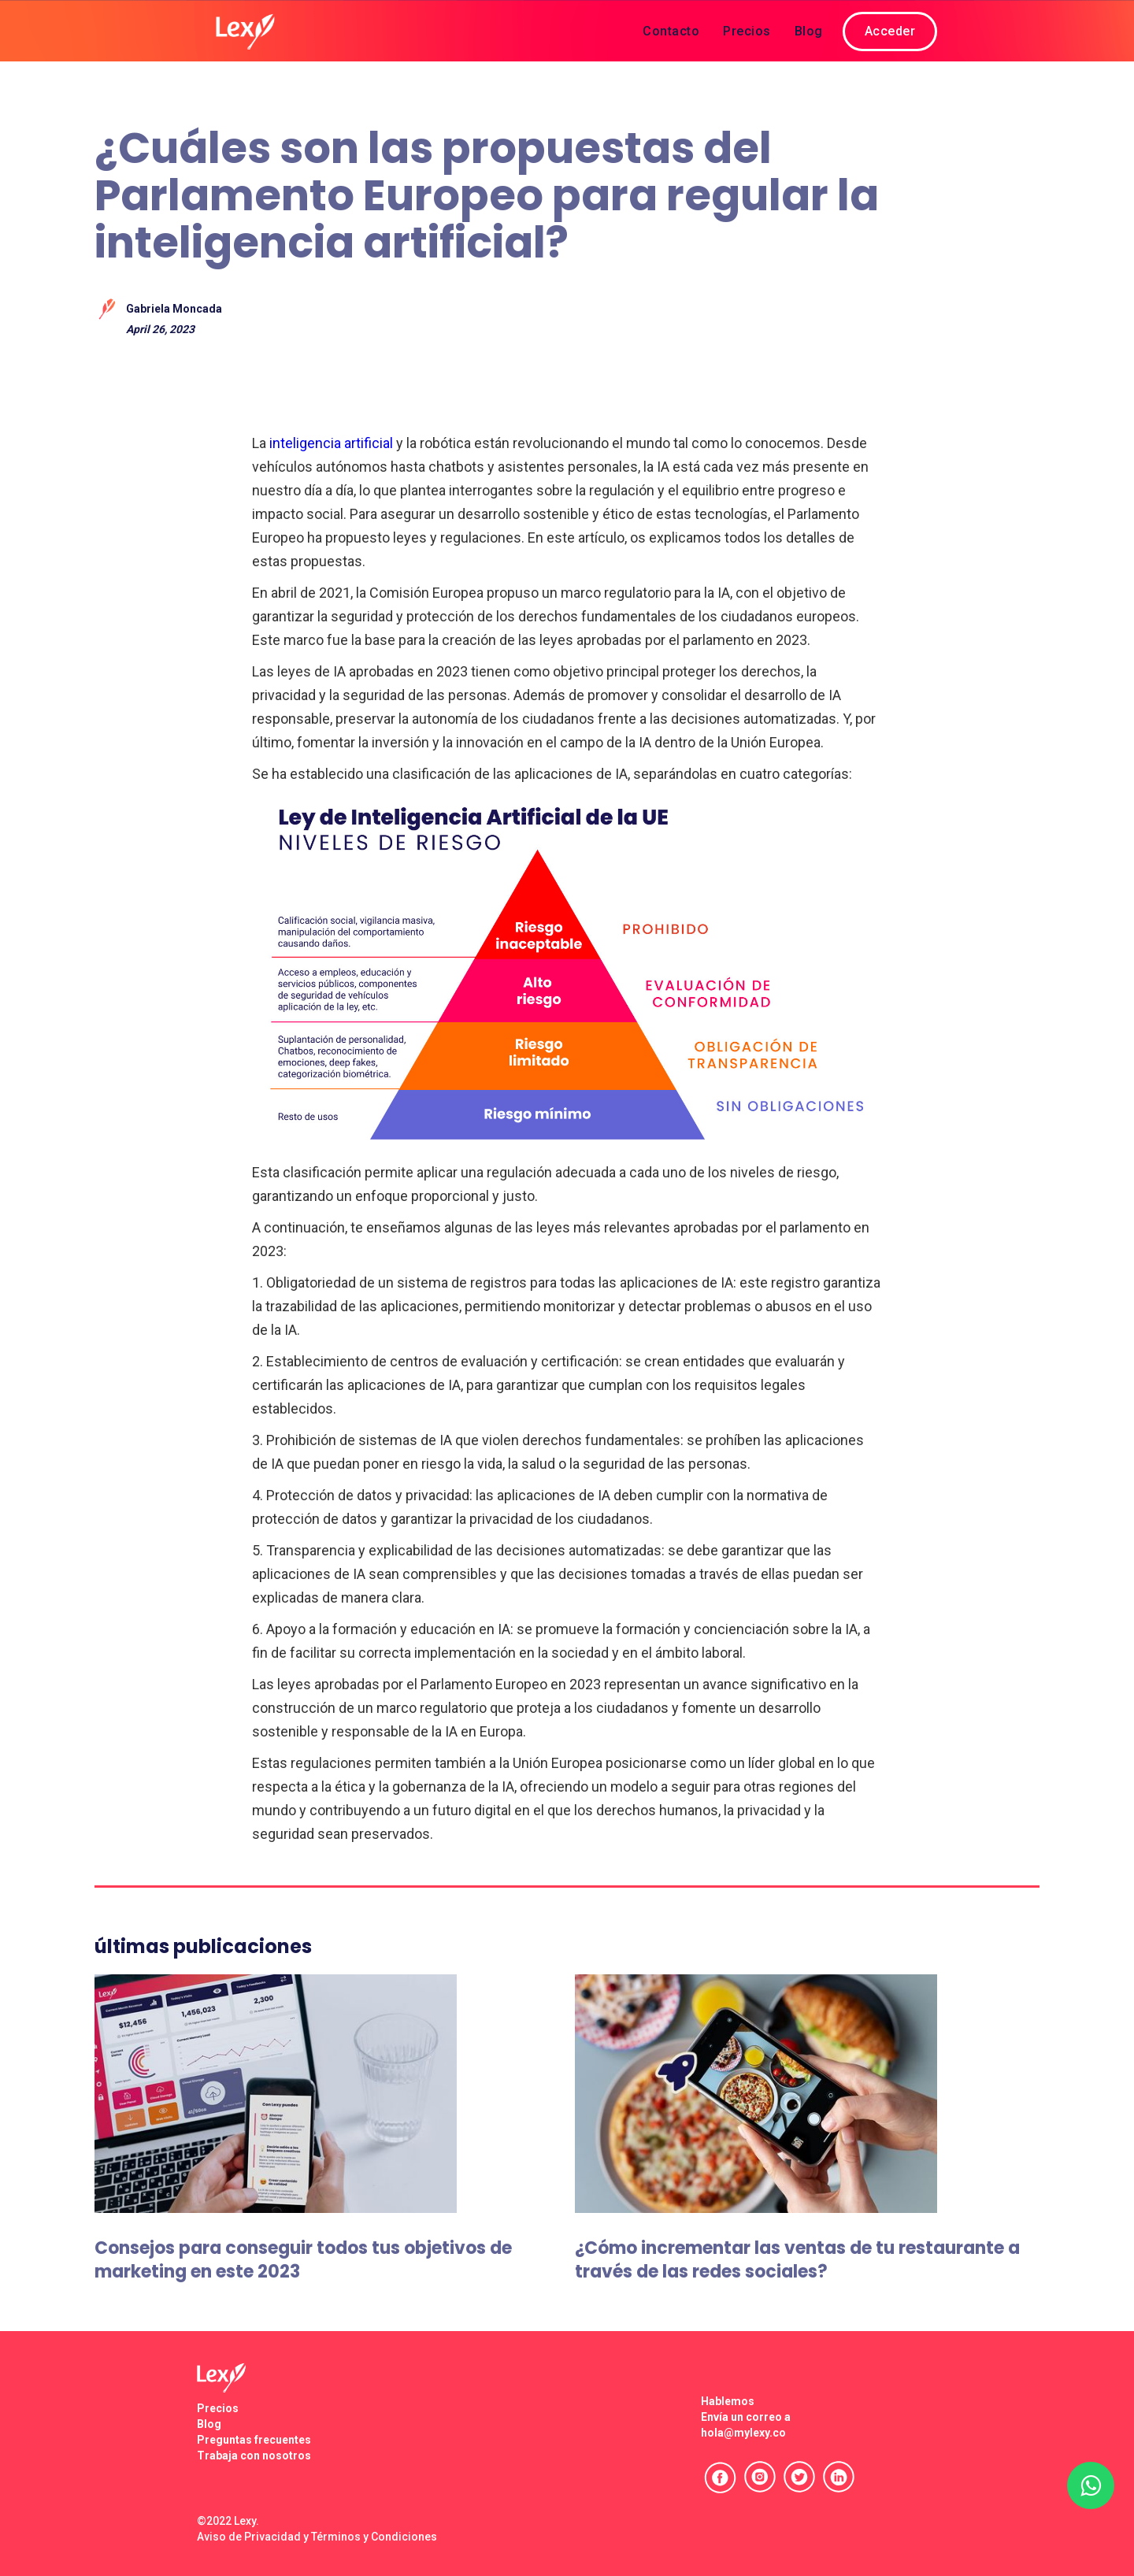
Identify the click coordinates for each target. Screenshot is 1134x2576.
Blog (809, 31)
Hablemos (727, 2401)
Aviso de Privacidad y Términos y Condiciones (317, 2536)
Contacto (671, 31)
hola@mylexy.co (743, 2432)
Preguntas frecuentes (254, 2439)
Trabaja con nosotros (254, 2455)
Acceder (890, 31)
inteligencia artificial (331, 443)
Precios (747, 31)
